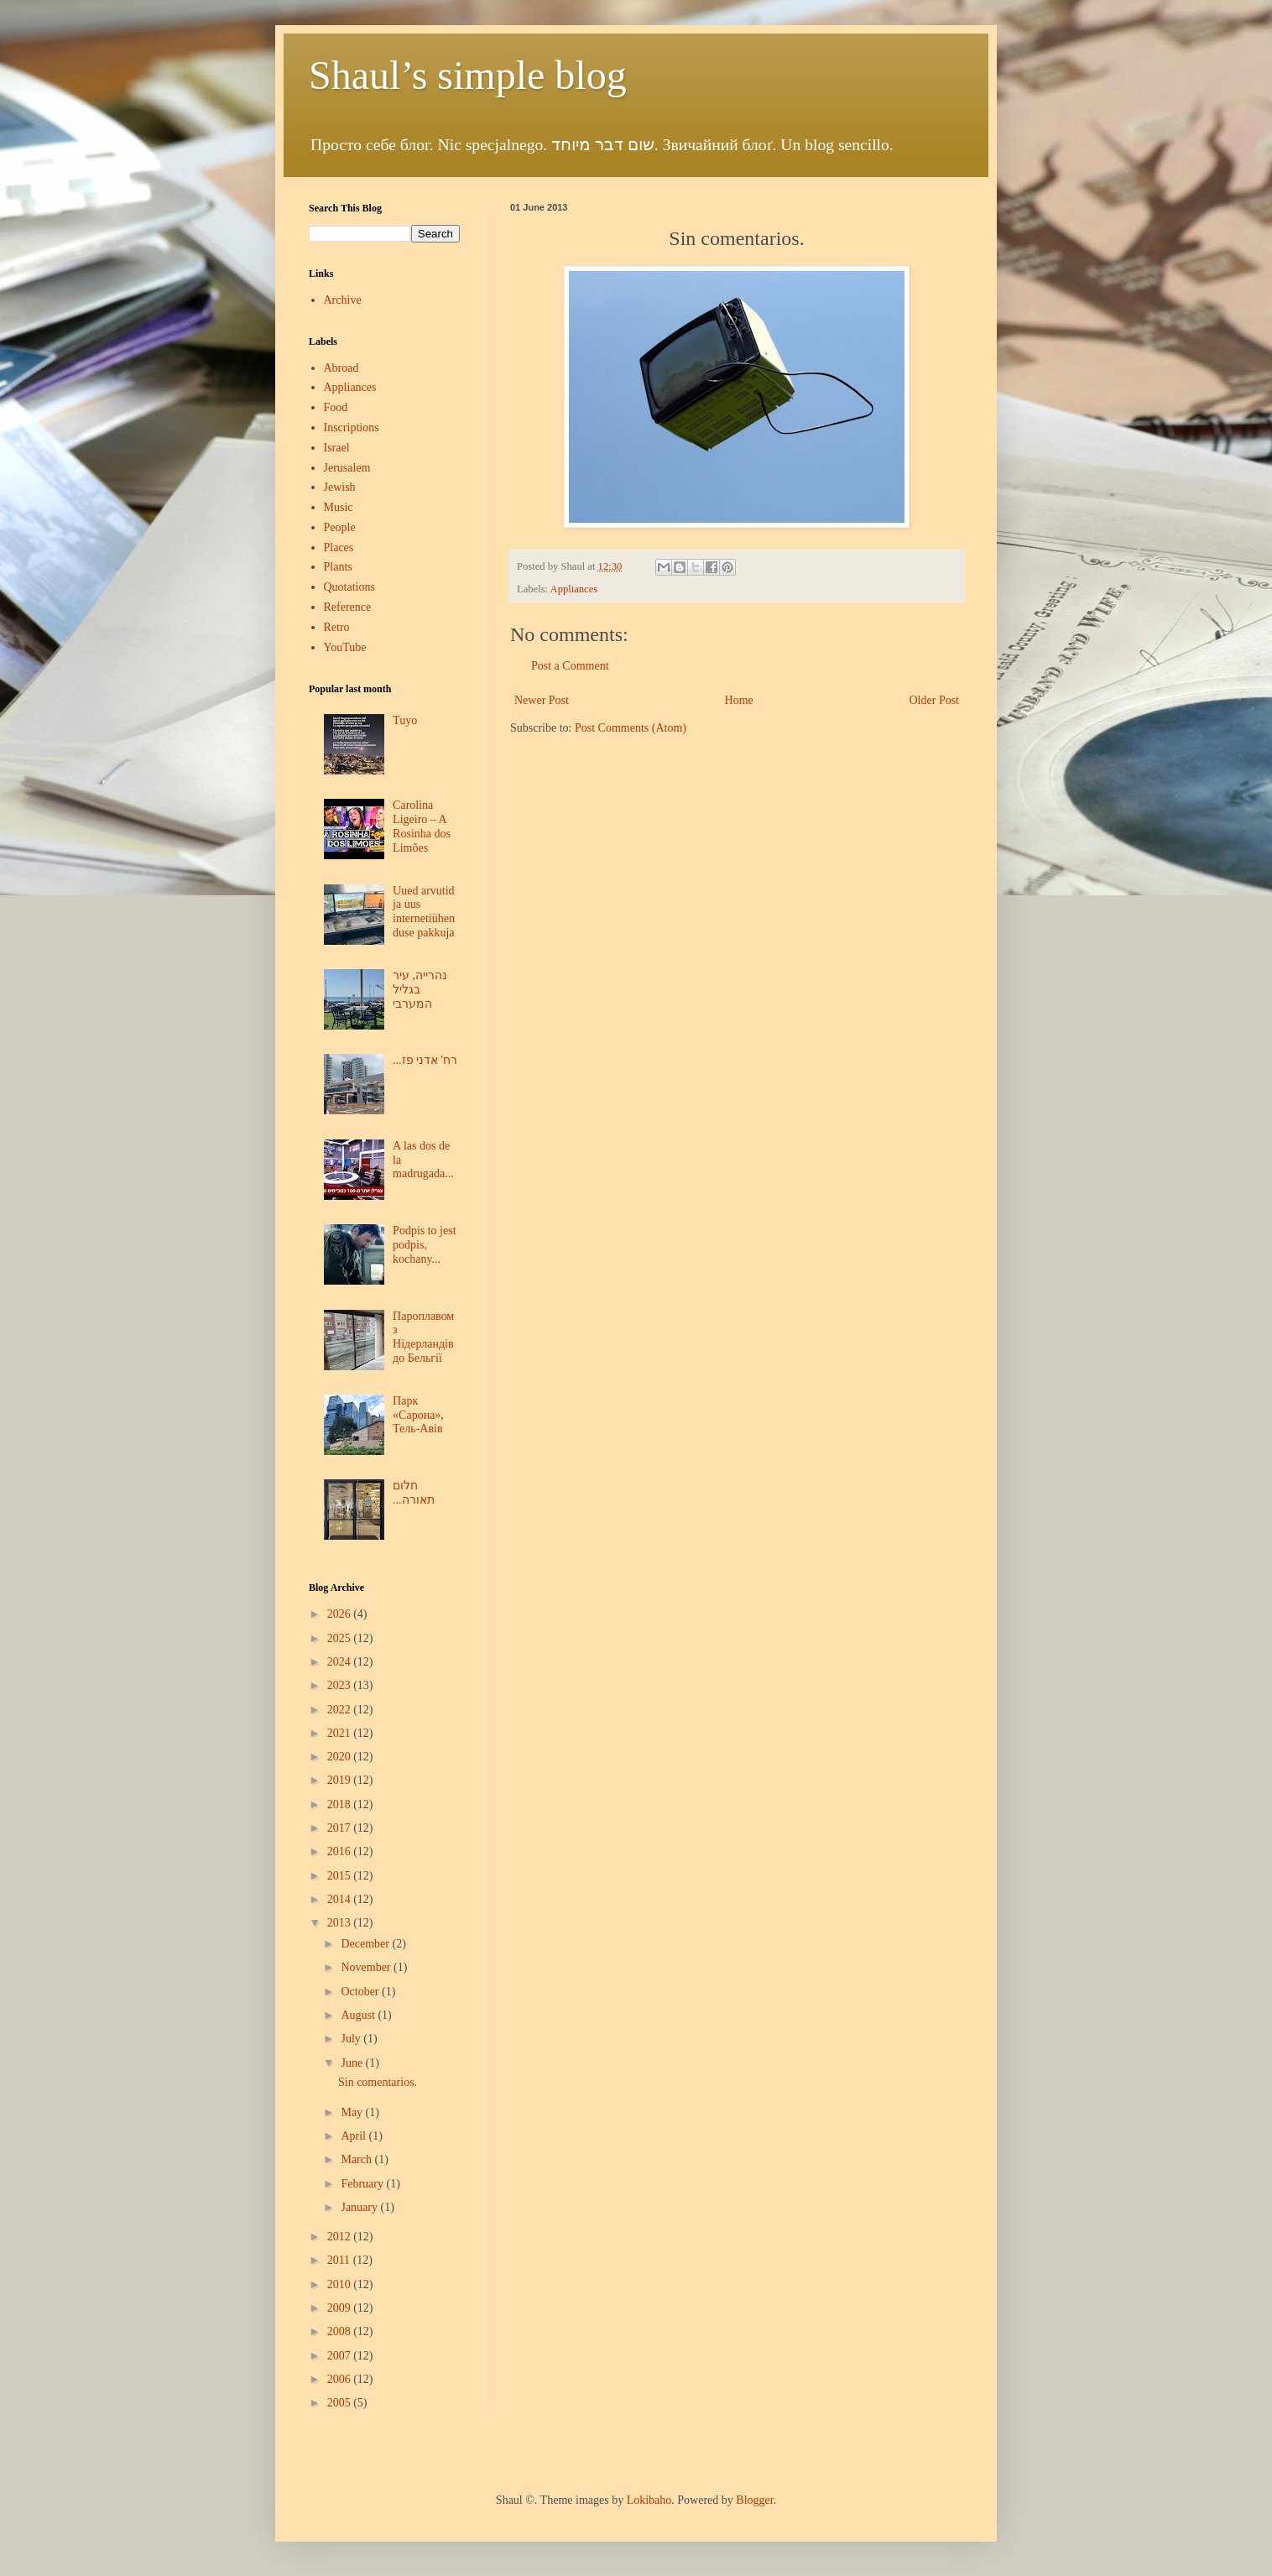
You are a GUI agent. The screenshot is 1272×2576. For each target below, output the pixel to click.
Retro (337, 627)
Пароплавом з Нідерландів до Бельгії (423, 1337)
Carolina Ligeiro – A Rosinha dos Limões (422, 826)
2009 (340, 2308)
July (352, 2038)
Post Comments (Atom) (630, 728)
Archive (343, 300)
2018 (340, 1804)
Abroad (341, 368)
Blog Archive (336, 1587)
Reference (348, 607)
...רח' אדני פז (425, 1060)
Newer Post (541, 700)
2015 (340, 1875)
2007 (340, 2355)
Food (336, 407)
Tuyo (405, 720)
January (360, 2207)
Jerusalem (347, 467)
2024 (340, 1662)
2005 (340, 2402)
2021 (340, 1733)
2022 (340, 1709)
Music (338, 507)
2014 (340, 1899)
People (340, 527)
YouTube (345, 647)
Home (739, 700)
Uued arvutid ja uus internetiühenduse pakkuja (424, 911)
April (354, 2136)
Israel (337, 447)
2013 (340, 1922)
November (367, 1967)
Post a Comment (570, 666)
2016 (340, 1851)
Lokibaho (649, 2500)
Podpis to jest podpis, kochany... (424, 1244)
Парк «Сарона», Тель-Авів (418, 1415)
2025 (340, 1638)
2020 (340, 1756)
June (353, 2063)
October (361, 1991)
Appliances (574, 589)
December (366, 1943)
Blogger (754, 2500)
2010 (340, 2284)
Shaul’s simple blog (468, 75)
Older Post (935, 700)
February (363, 2183)
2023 (340, 1685)
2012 (340, 2236)
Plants (338, 567)
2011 (340, 2260)
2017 (340, 1828)
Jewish (340, 487)
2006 (340, 2379)
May (353, 2112)
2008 (340, 2331)
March (357, 2159)
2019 (340, 1780)
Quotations (349, 587)
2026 (340, 1614)
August (359, 2015)
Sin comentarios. (377, 2082)
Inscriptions (351, 427)
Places (339, 547)
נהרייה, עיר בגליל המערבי (420, 989)
